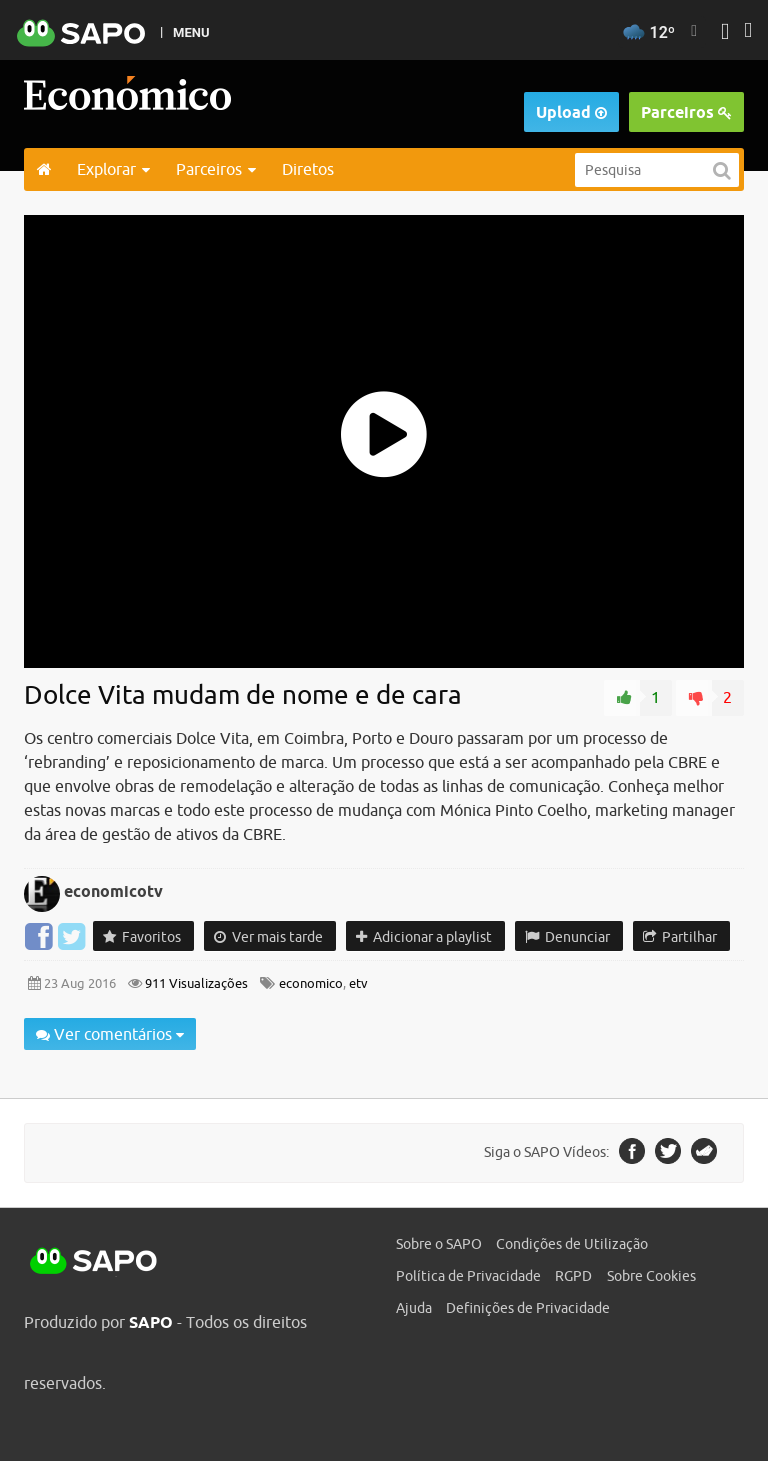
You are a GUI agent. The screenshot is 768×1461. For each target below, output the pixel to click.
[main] (384, 644)
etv (358, 983)
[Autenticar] (725, 33)
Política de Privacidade (468, 1276)
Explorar (113, 169)
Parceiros (686, 112)
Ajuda (414, 1308)
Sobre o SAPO (439, 1244)
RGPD (573, 1276)
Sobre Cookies (651, 1276)
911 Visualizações (195, 983)
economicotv (113, 891)
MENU (191, 32)
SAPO (94, 1262)
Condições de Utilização (572, 1244)
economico (311, 983)
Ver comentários (110, 1034)
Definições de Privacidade (528, 1308)
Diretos (308, 169)
